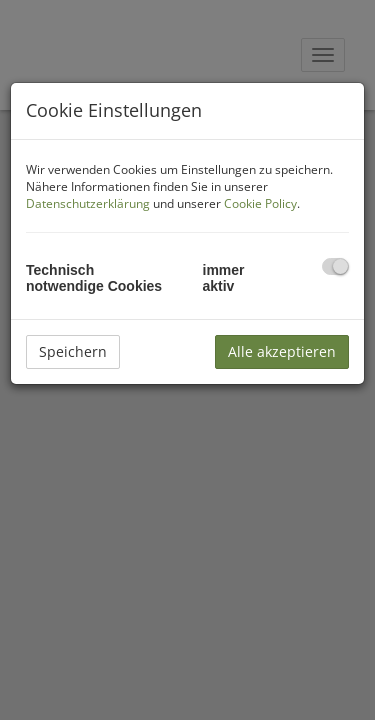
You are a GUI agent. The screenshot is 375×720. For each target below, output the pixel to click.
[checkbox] (335, 266)
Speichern (73, 351)
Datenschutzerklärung (88, 203)
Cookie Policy (260, 203)
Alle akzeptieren (282, 351)
